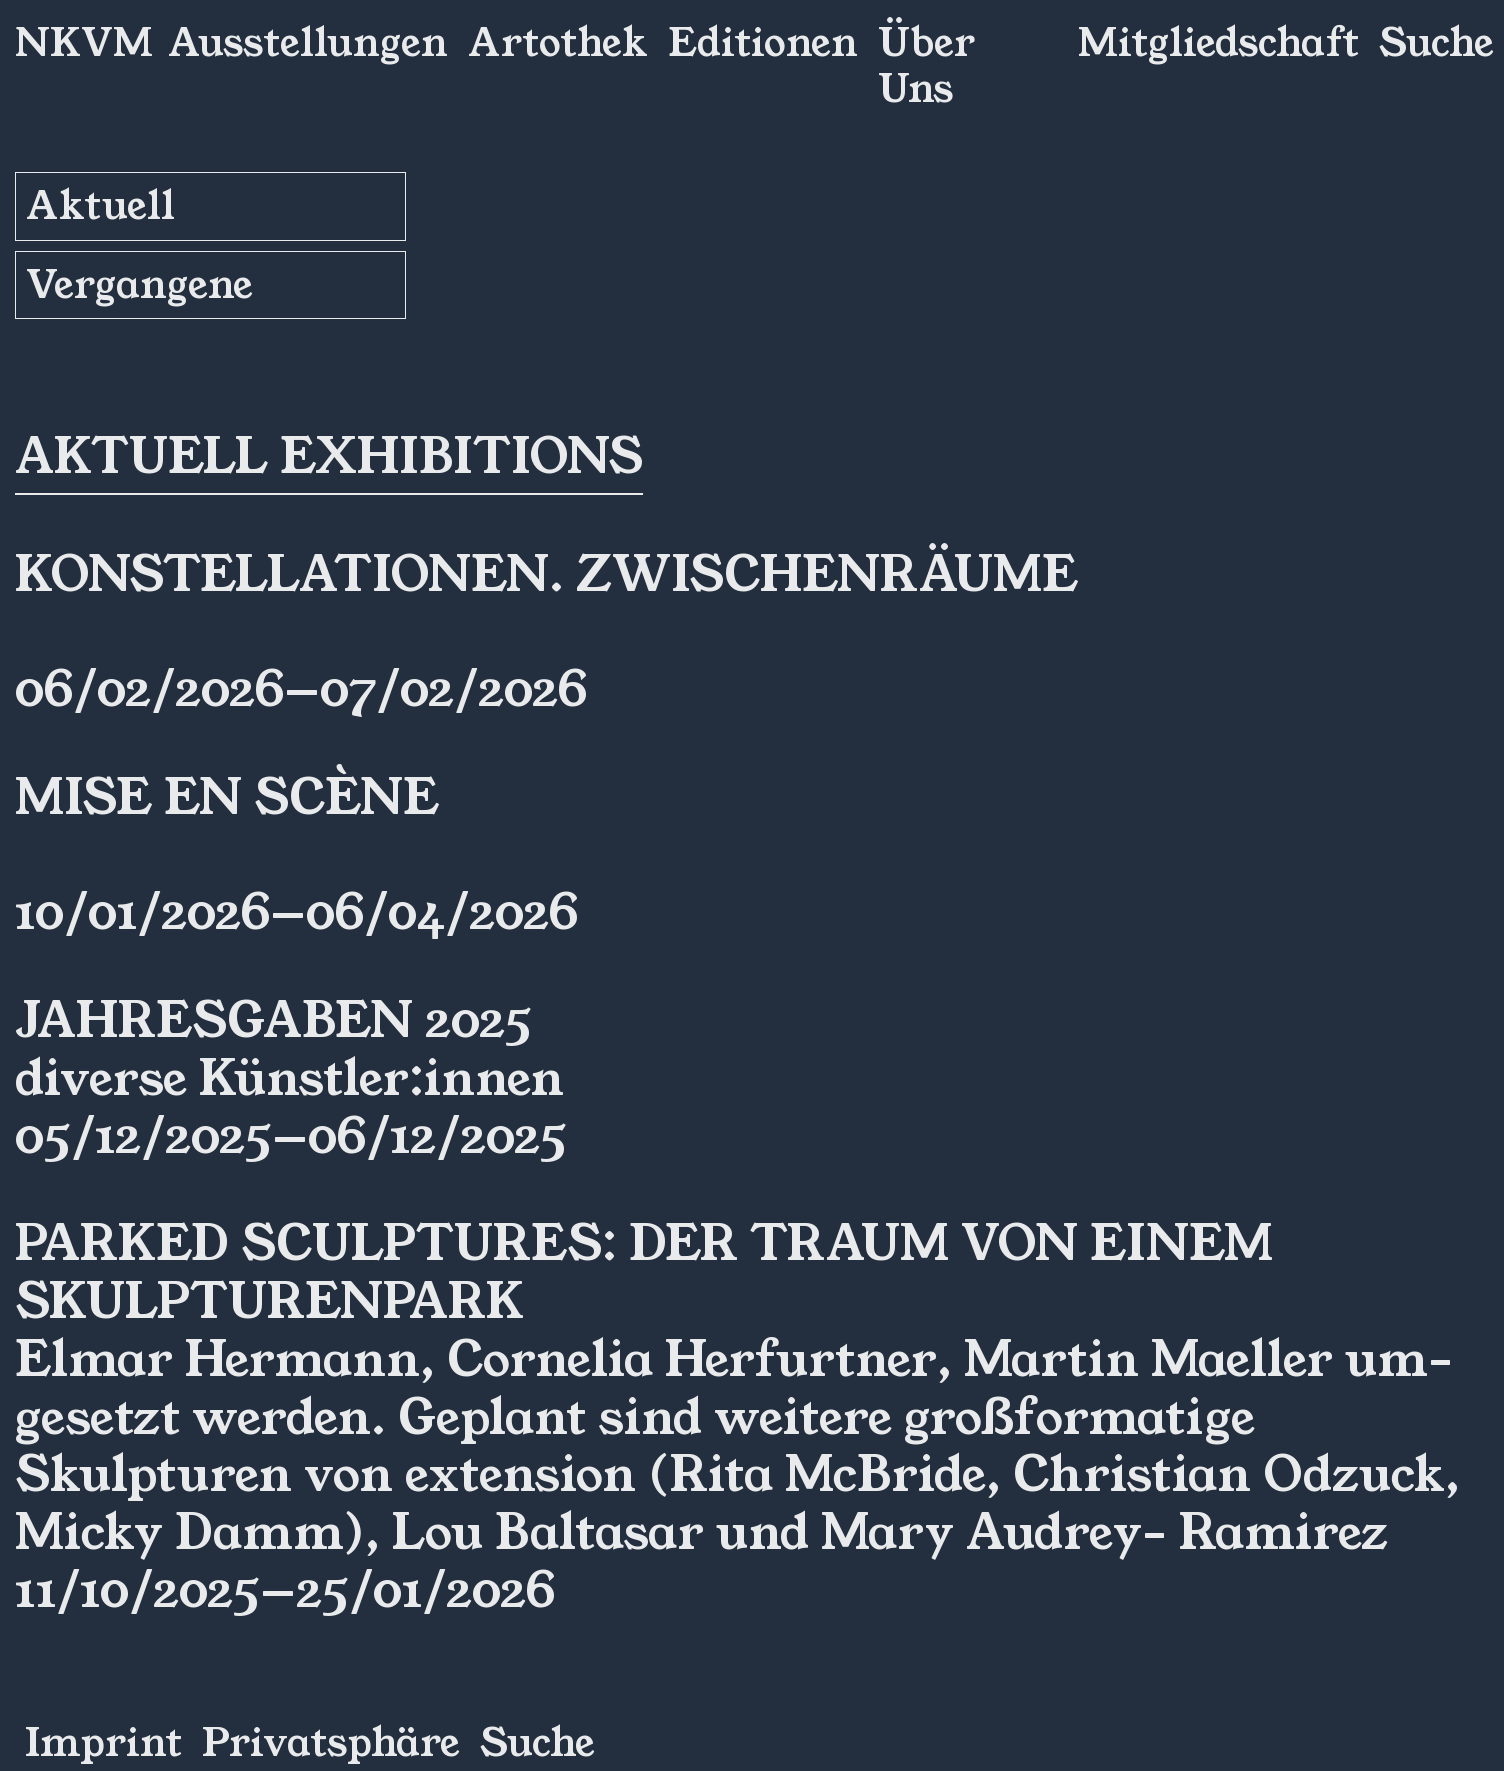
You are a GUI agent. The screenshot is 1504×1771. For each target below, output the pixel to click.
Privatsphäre (331, 1743)
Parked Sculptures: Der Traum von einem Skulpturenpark (644, 1273)
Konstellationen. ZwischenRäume (546, 575)
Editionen (763, 43)
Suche (1436, 43)
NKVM (84, 43)
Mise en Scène (227, 798)
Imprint (103, 1743)
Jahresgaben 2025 (273, 1021)
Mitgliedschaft (1218, 43)
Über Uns (926, 66)
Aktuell (100, 206)
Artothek (558, 43)
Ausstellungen (308, 43)
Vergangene (139, 285)
